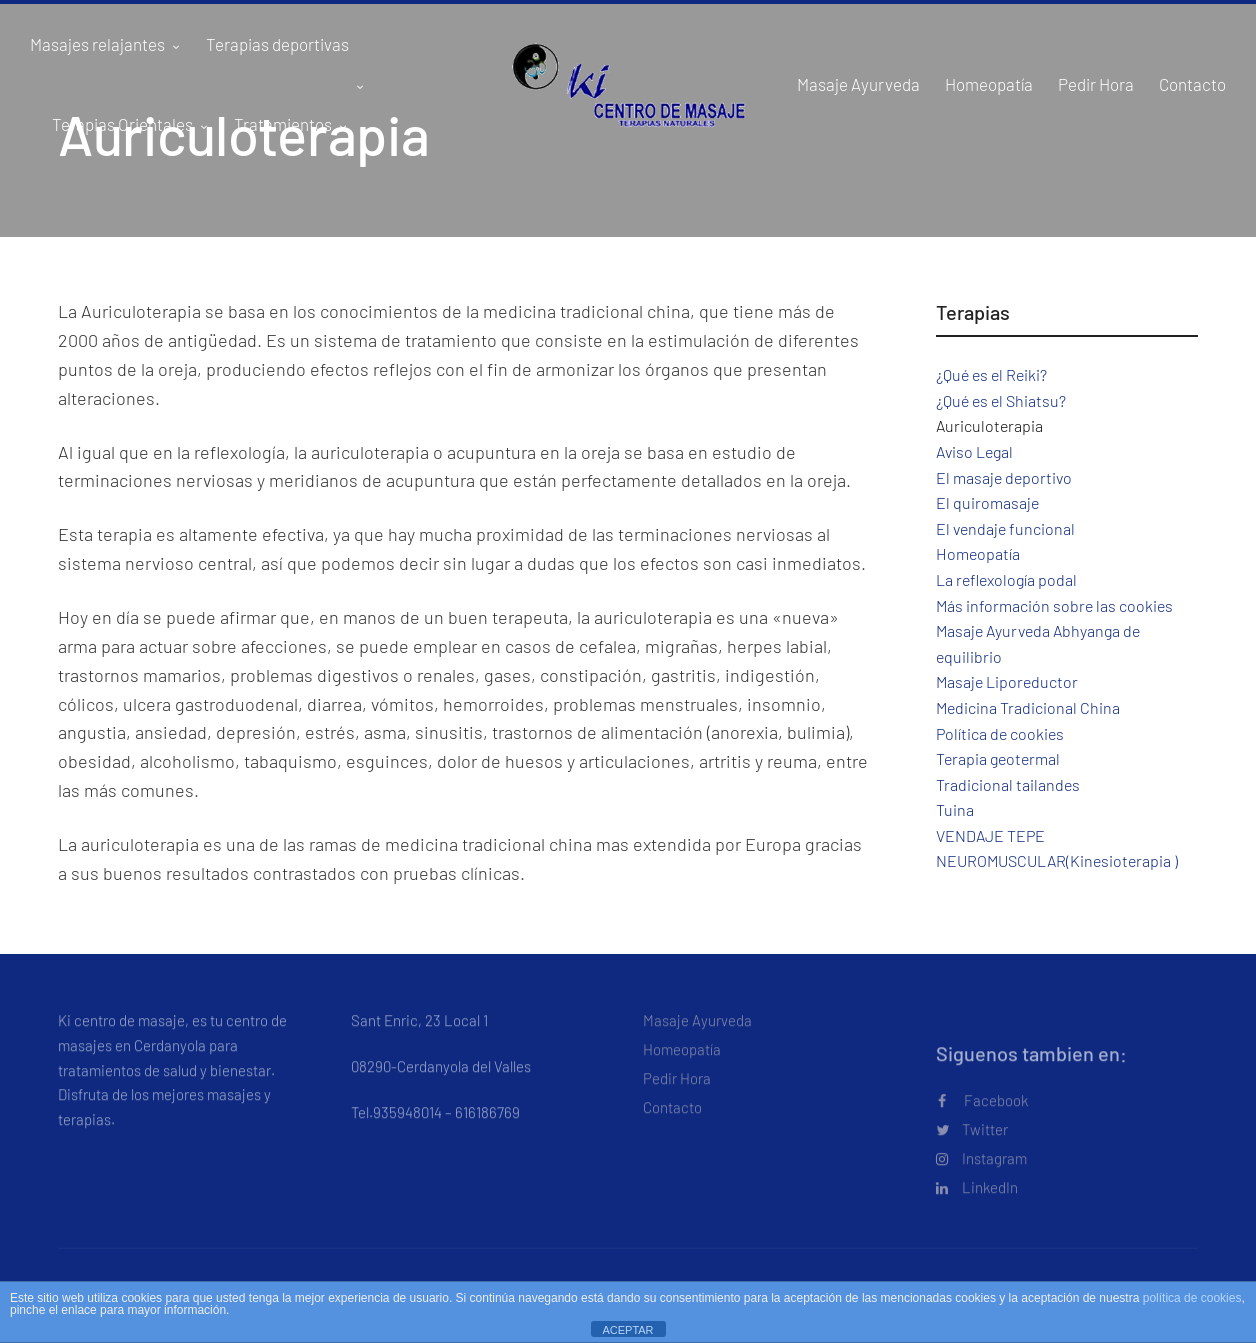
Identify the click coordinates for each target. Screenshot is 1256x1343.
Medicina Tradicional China (1028, 707)
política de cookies (1192, 1298)
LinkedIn (977, 1198)
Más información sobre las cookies (1054, 605)
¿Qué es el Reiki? (991, 374)
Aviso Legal (974, 451)
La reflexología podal (1006, 579)
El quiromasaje (987, 502)
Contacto (672, 1118)
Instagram (981, 1169)
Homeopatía (978, 553)
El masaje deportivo (1004, 477)
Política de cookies (1000, 733)
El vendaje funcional (1005, 528)
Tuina (955, 809)
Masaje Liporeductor (1007, 681)
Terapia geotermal (998, 758)
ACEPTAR (627, 1330)
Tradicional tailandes (1008, 784)
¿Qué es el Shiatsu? (1001, 400)
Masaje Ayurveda (697, 1031)
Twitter (972, 1140)
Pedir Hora (677, 1089)
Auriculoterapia (989, 425)
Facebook (983, 1111)
